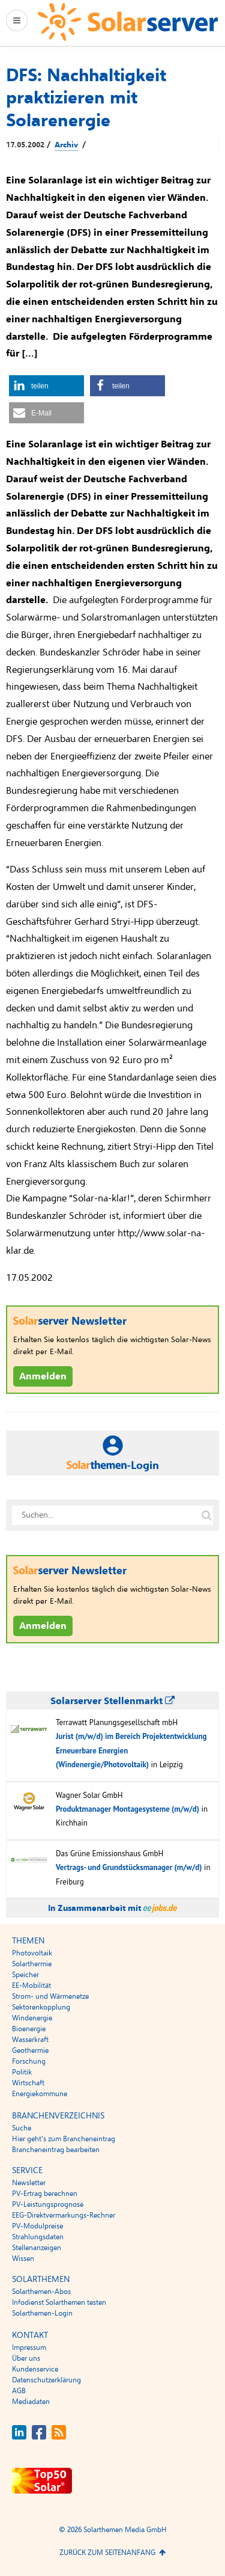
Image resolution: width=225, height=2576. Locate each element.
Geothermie (30, 2050)
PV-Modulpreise (37, 2226)
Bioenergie (29, 2029)
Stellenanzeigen (36, 2247)
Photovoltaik (32, 1953)
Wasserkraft (30, 2039)
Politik (22, 2072)
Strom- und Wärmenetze (50, 1996)
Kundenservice (35, 2369)
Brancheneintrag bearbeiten (56, 2149)
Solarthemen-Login (42, 2313)
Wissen (23, 2258)
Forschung (29, 2061)
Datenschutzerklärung (46, 2380)
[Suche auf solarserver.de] (206, 1515)
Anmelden (43, 1376)
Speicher (25, 1975)
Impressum (29, 2347)
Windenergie (32, 2018)
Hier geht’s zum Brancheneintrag (63, 2139)
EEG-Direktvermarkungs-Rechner (63, 2215)
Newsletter (29, 2183)
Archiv (66, 145)
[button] (46, 385)
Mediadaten (31, 2401)
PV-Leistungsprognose (47, 2204)
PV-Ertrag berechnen (44, 2193)
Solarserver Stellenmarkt (112, 1701)
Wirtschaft (28, 2083)
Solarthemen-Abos (41, 2291)
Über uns (26, 2358)
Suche (21, 2128)
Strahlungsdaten (38, 2237)
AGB (19, 2391)
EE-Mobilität (31, 1985)
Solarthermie (32, 1964)
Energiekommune (39, 2094)
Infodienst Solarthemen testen (59, 2302)
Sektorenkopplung (41, 2007)
